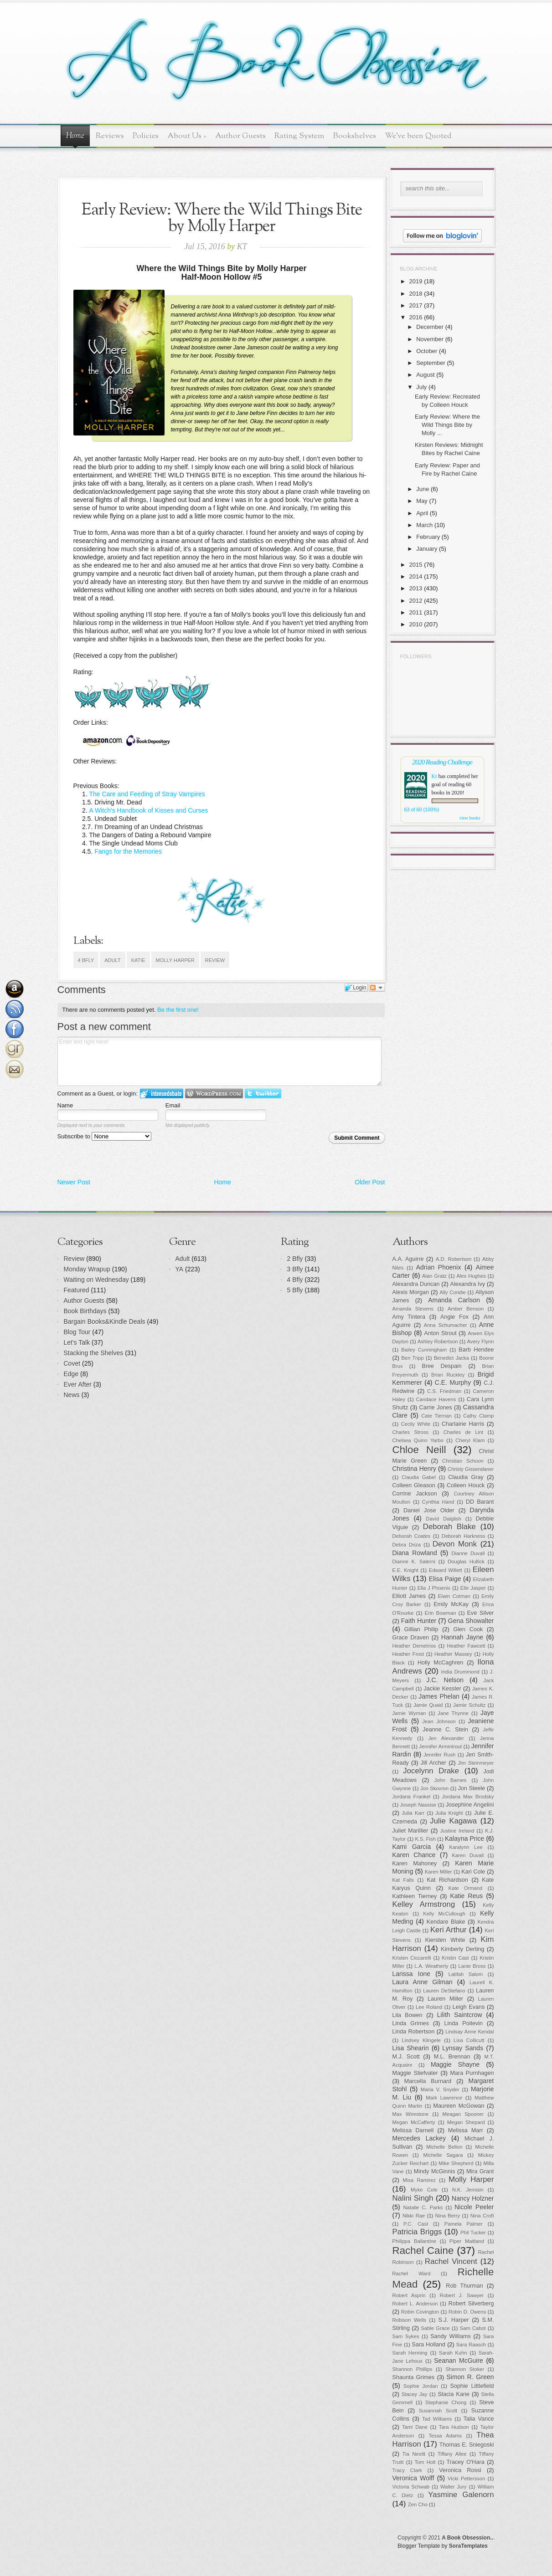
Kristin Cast (455, 1958)
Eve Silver (480, 1613)
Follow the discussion (377, 987)
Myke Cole (424, 2189)
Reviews (110, 136)
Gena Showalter (471, 1620)
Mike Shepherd (456, 2163)
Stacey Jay (414, 2394)
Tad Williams (437, 2419)
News (72, 1394)
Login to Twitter (263, 1093)
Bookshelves (354, 136)
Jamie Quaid (428, 1705)
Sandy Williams (450, 2336)
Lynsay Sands (462, 2048)
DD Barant (480, 1502)
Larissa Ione (411, 1973)
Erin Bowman (440, 1613)
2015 (416, 564)
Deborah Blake (449, 1526)
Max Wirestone (410, 2114)
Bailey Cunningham (424, 1349)
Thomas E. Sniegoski (466, 2445)
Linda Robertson (413, 2031)
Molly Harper (175, 960)
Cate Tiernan (436, 1416)
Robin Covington (420, 2312)
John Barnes (450, 1780)
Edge (71, 1374)
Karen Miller (438, 1871)
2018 (416, 293)
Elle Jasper (473, 1588)
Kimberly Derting (462, 1949)
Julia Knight (449, 1813)
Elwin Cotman (454, 1596)
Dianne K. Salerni (413, 1561)
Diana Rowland (414, 1553)
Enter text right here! (219, 1061)
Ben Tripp (413, 1358)
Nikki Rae (413, 2215)
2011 (416, 612)
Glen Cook (468, 1629)
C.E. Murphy (453, 1382)
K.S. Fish (425, 1839)
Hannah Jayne (462, 1637)
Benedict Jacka (451, 1358)
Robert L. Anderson (415, 2303)
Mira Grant (480, 2171)
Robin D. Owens (467, 2312)
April (422, 513)
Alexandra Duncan (416, 1284)
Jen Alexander (446, 1738)
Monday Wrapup (87, 1269)
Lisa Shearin (410, 2048)
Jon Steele (471, 1788)
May (422, 500)
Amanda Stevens (413, 1308)
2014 (416, 576)
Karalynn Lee (466, 1847)
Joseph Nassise (418, 1805)
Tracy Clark (407, 2470)
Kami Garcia (411, 1846)
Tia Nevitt (413, 2454)
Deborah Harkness (463, 1536)
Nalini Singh (412, 2198)
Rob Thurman (464, 2286)
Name (65, 1105)
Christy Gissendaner (471, 1469)
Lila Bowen (407, 2015)
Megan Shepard (466, 2122)
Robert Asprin (409, 2295)
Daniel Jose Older (428, 1510)
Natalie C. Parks (423, 2207)
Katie (138, 960)
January (426, 548)
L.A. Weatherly (431, 1966)
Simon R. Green (470, 2377)
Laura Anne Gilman (422, 1982)
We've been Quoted (418, 136)
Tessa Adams (445, 2435)
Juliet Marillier (410, 1831)
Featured (76, 1290)
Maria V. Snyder (440, 2089)
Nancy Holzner (473, 2198)
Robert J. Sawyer (462, 2295)
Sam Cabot (473, 2328)
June (422, 489)
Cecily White (416, 1424)
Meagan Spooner (463, 2114)
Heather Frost (408, 1654)
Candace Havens (436, 1399)
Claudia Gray (465, 1477)
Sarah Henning (410, 2353)
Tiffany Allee (452, 2454)
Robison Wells (409, 2320)
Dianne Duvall (468, 1553)
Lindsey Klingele (421, 2040)
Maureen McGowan (459, 2106)
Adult (112, 960)
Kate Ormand (466, 1888)
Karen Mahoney (414, 1863)
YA (179, 1269)
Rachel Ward (411, 2273)
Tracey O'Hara (466, 2462)
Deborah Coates (411, 1536)
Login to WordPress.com (214, 1093)
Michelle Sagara (443, 2155)
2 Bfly (295, 1258)
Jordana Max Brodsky (468, 1796)
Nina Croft (482, 2215)
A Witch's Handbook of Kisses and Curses (148, 810)
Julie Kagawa (453, 1821)
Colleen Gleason (413, 1485)
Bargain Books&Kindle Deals (104, 1321)
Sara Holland (428, 2344)
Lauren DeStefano (444, 1990)
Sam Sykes (405, 2336)
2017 (416, 305)
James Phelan (438, 1696)
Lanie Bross (472, 1966)
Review (215, 960)
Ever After (78, 1384)
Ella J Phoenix (434, 1588)
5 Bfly (295, 1290)
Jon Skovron (434, 1788)
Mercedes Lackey (419, 2138)
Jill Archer (433, 1763)
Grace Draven (410, 1637)
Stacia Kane (453, 2394)
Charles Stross (410, 1432)
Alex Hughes (471, 1276)
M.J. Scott (406, 2057)
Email (173, 1105)
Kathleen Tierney (414, 1896)
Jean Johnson (438, 1721)
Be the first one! (178, 1009)
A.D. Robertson (453, 1259)
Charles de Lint (464, 1432)
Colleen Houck (466, 1485)
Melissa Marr (465, 2130)
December (430, 326)
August (425, 374)
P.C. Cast (415, 2224)
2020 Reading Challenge (442, 762)
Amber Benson (466, 1308)
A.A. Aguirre (408, 1259)
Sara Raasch (471, 2344)
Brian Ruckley (447, 1375)
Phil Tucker (473, 2232)
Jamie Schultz (469, 1705)
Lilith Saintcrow (459, 2014)
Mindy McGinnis (434, 2171)
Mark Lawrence (444, 2097)
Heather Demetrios (414, 1646)
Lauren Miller (445, 1999)
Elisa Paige (445, 1578)
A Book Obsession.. (467, 2538)
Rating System (299, 136)
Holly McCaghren (441, 1662)
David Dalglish (443, 1518)
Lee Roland (429, 2007)
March (424, 525)
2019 (416, 281)
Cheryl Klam (470, 1440)
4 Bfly (86, 960)
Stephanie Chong (445, 2402)
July (421, 387)
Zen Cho (418, 2504)
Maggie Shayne (455, 2064)
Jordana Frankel (411, 1796)
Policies (146, 136)
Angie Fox (454, 1317)
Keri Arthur (448, 1930)
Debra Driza (406, 1544)
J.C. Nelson (445, 1680)
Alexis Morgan (410, 1292)
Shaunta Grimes (413, 2377)
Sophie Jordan (420, 2386)
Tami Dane (415, 2427)
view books (469, 817)
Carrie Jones (435, 1407)
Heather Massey (453, 1654)
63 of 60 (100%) (421, 809)
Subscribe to (104, 1136)
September (430, 362)
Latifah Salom (466, 1974)
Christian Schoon (463, 1461)
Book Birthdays (85, 1311)
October (426, 351)
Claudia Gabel (419, 1477)
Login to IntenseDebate (161, 1093)
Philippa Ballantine (414, 2241)
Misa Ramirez (419, 2180)
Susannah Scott (438, 2410)
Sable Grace (435, 2328)
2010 (416, 624)
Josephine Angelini (470, 1805)
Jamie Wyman (409, 1713)
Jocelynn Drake (431, 1771)
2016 (416, 317)
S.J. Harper (454, 2320)
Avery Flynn (480, 1341)
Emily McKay (451, 1604)
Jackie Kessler (442, 1688)
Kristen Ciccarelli (411, 1958)
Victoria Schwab (411, 2486)
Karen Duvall (468, 1855)
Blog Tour (77, 1332)
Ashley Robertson (438, 1341)
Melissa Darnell (413, 2130)
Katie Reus (466, 1896)
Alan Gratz (434, 1276)
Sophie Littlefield (472, 2386)
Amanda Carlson (454, 1300)
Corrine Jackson (414, 1493)
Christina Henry (414, 1468)
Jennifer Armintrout (440, 1746)
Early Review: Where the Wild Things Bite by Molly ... (447, 424)
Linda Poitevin (463, 2023)
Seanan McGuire (458, 2360)
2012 (416, 600)
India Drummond (460, 1672)
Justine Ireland (457, 1830)
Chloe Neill (419, 1449)
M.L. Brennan (452, 2057)
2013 (416, 588)
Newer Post (73, 1182)
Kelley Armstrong (423, 1904)
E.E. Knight (405, 1570)
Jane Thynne (453, 1713)
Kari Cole (473, 1872)
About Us (186, 136)
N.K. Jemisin (468, 2189)
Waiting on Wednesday (96, 1279)
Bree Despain (442, 1366)
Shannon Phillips (412, 2369)
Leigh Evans (469, 2007)
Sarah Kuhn (453, 2353)
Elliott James (409, 1596)
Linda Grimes (410, 2023)
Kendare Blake (446, 1922)
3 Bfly (295, 1269)
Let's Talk (77, 1342)
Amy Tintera (409, 1317)
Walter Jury (453, 2486)
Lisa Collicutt (469, 2040)
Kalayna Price (464, 1838)
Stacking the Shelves (94, 1353)
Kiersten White (445, 1940)
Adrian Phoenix (438, 1267)
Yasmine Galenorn (461, 2494)
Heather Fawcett (466, 1646)
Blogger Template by (442, 2546)
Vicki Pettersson (466, 2478)
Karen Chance (414, 1855)
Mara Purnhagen (472, 2073)
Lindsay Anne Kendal (469, 2031)
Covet (72, 1363)
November (430, 339)
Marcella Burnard (427, 2081)
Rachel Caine (423, 2250)
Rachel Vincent (451, 2261)
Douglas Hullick (466, 1561)
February (428, 536)
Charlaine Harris (463, 1424)
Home (75, 136)
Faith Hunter (418, 1620)
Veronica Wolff (413, 2478)
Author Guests (240, 136)
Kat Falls (403, 1880)
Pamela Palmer (463, 2224)
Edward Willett (445, 1570)
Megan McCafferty (413, 2122)
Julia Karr (413, 1813)
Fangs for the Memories (128, 851)
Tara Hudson (454, 2427)
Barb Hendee (476, 1350)
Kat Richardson (447, 1880)
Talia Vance (479, 2419)
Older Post (370, 1182)
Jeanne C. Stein (445, 1729)
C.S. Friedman (444, 1391)
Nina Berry (447, 2215)
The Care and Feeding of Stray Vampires (147, 794)
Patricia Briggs (417, 2232)
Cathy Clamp (478, 1416)
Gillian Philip (421, 1629)
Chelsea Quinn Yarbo (418, 1440)
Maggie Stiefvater (415, 2073)
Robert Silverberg (471, 2303)
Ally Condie (453, 1292)
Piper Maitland (466, 2241)
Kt (434, 776)
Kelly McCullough (444, 1913)
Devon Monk (455, 1544)
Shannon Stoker (464, 2369)
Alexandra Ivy (467, 1284)
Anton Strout (440, 1333)
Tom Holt (425, 2462)
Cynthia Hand (438, 1502)
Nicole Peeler (474, 2207)
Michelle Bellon (444, 2147)
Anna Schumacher (445, 1325)
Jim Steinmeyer (476, 1763)
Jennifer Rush (439, 1754)
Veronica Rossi (460, 2470)
